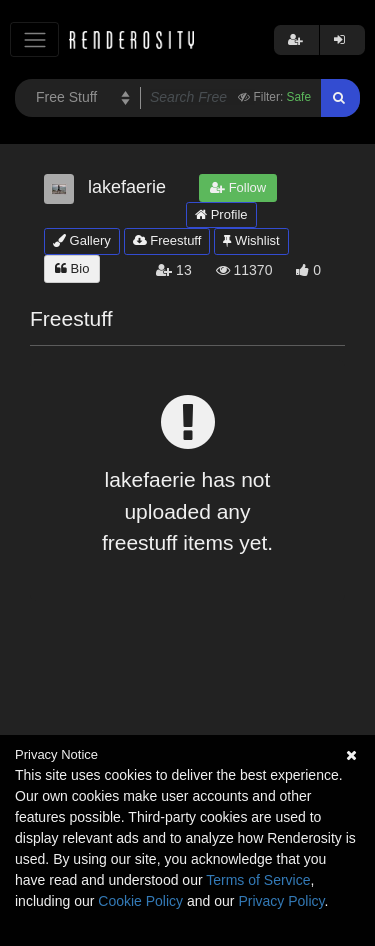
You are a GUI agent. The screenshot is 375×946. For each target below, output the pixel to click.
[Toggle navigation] (34, 39)
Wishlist (251, 240)
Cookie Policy (140, 901)
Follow (238, 187)
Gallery (82, 240)
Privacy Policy (281, 901)
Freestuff (167, 240)
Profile (221, 214)
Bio (72, 268)
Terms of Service (258, 880)
